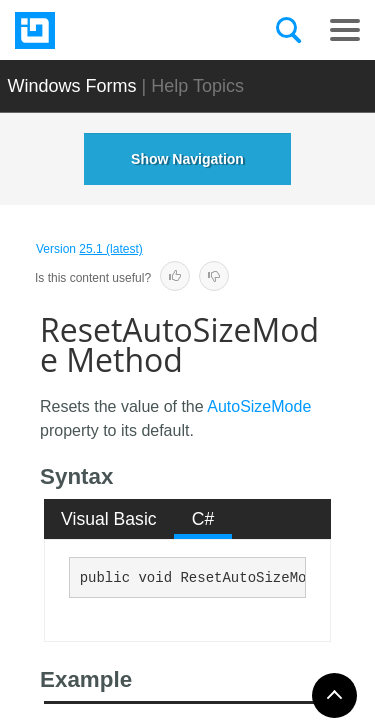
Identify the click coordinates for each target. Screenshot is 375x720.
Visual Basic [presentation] (109, 519)
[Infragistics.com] (115, 30)
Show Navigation (187, 159)
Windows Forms (72, 86)
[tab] (109, 519)
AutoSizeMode (259, 406)
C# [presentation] (203, 519)
